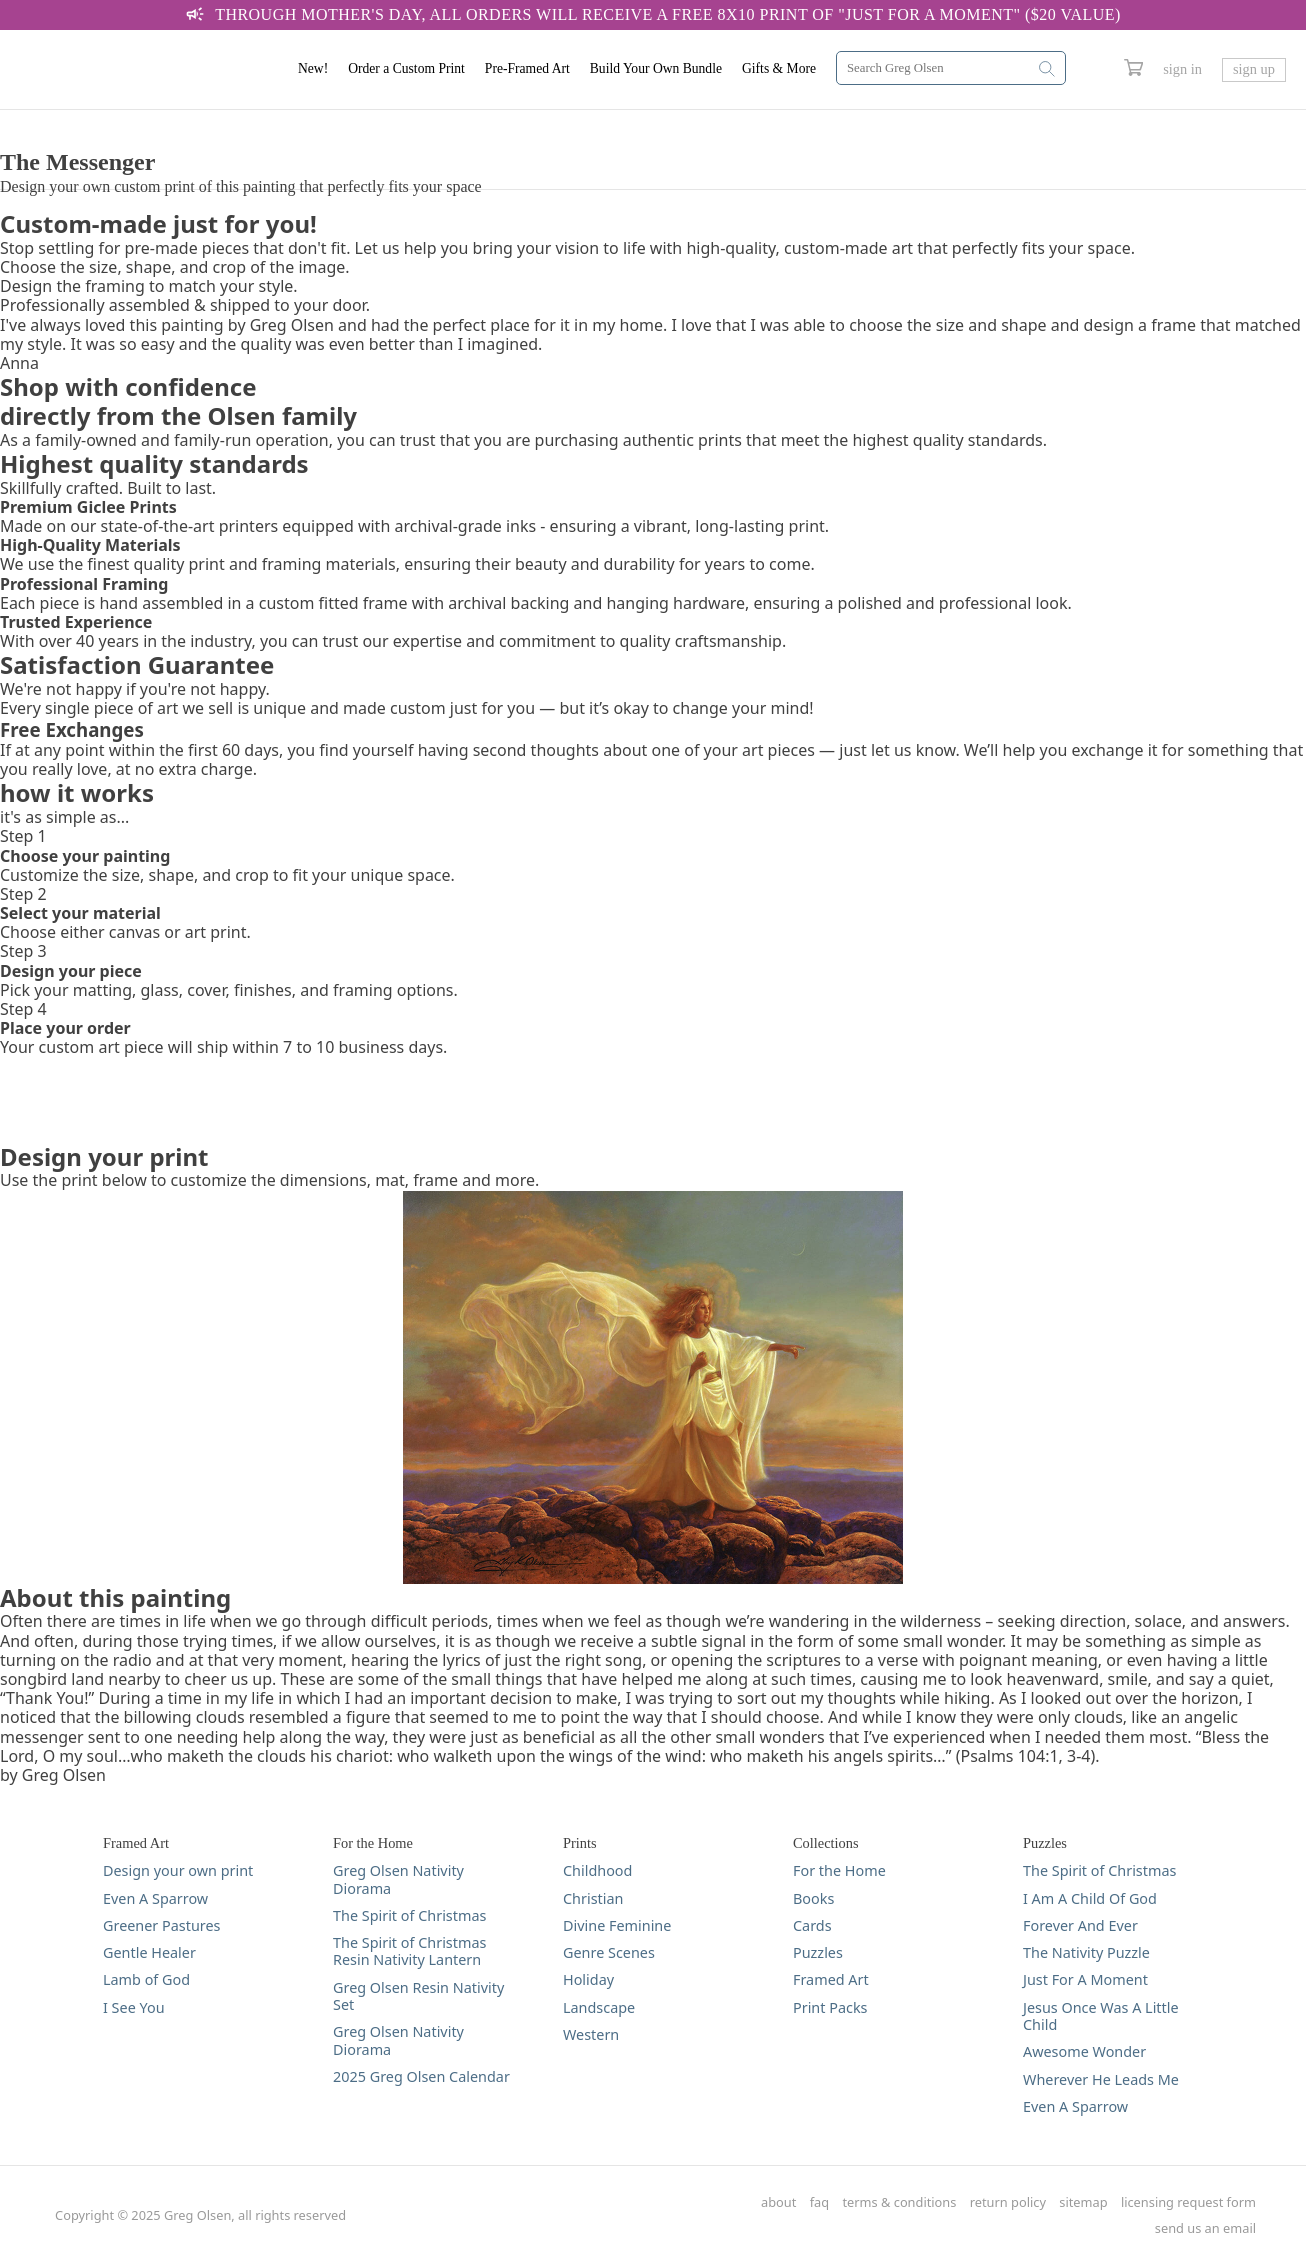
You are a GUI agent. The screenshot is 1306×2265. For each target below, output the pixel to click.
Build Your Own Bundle (656, 68)
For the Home (839, 1870)
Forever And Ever (1080, 1925)
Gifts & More (779, 68)
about (778, 2202)
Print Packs (830, 2007)
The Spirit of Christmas (409, 1915)
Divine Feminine (617, 1925)
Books (813, 1898)
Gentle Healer (149, 1952)
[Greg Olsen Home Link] (145, 70)
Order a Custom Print (406, 68)
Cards (812, 1925)
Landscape (599, 2007)
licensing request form (1188, 2202)
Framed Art (831, 1979)
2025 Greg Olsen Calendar (421, 2076)
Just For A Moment (1085, 1979)
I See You (134, 2007)
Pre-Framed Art (527, 68)
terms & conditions (900, 2202)
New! (313, 68)
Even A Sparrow (155, 1898)
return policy (1008, 2202)
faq (819, 2202)
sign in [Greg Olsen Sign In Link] (1182, 69)
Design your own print (178, 1870)
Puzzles (818, 1952)
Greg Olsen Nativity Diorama (398, 1879)
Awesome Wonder (1084, 2051)
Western (591, 2034)
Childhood (597, 1870)
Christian (593, 1898)
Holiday (588, 1979)
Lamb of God (146, 1979)
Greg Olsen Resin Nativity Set (418, 1996)
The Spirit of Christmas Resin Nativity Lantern (409, 1951)
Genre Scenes (609, 1952)
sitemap (1083, 2202)
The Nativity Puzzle (1086, 1952)
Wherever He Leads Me (1101, 2079)
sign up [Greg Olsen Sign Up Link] (1254, 69)
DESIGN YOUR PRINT (79, 119)
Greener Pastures (162, 1925)
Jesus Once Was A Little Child (1101, 2016)
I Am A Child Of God (1090, 1898)
